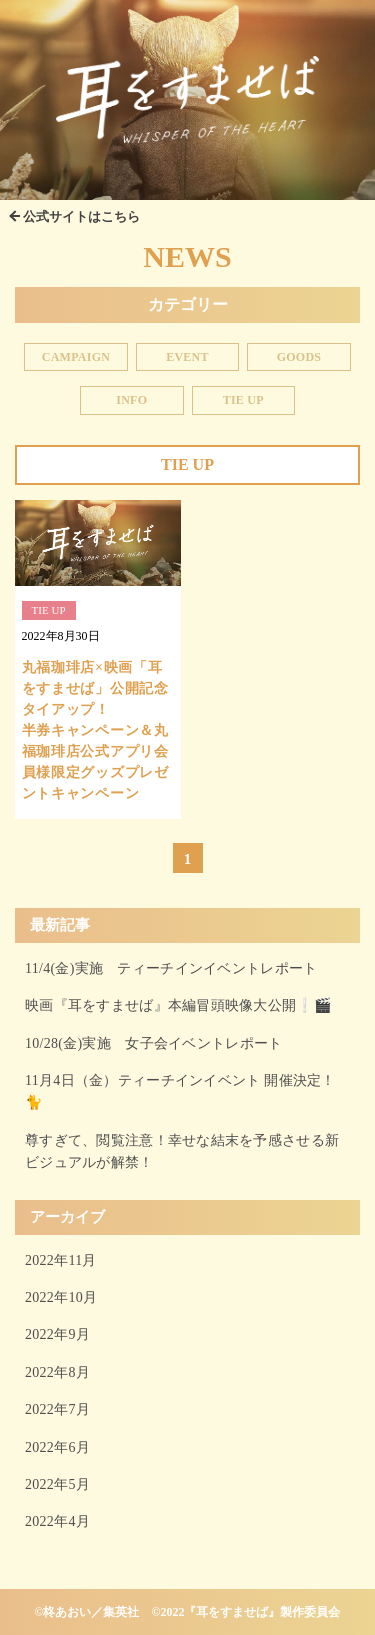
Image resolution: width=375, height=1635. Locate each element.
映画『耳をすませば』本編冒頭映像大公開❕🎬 (178, 1005)
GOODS (299, 357)
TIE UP (243, 400)
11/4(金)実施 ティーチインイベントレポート (171, 968)
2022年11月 (61, 1260)
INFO (131, 400)
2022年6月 (57, 1447)
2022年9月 (57, 1334)
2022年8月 (57, 1372)
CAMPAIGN (76, 357)
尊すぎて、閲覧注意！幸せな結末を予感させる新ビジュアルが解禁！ (182, 1151)
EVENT (187, 357)
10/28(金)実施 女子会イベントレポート (153, 1043)
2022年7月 (57, 1409)
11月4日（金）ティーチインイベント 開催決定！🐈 (180, 1091)
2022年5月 (57, 1484)
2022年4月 (57, 1521)
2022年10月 (61, 1297)
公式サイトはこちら (81, 216)
